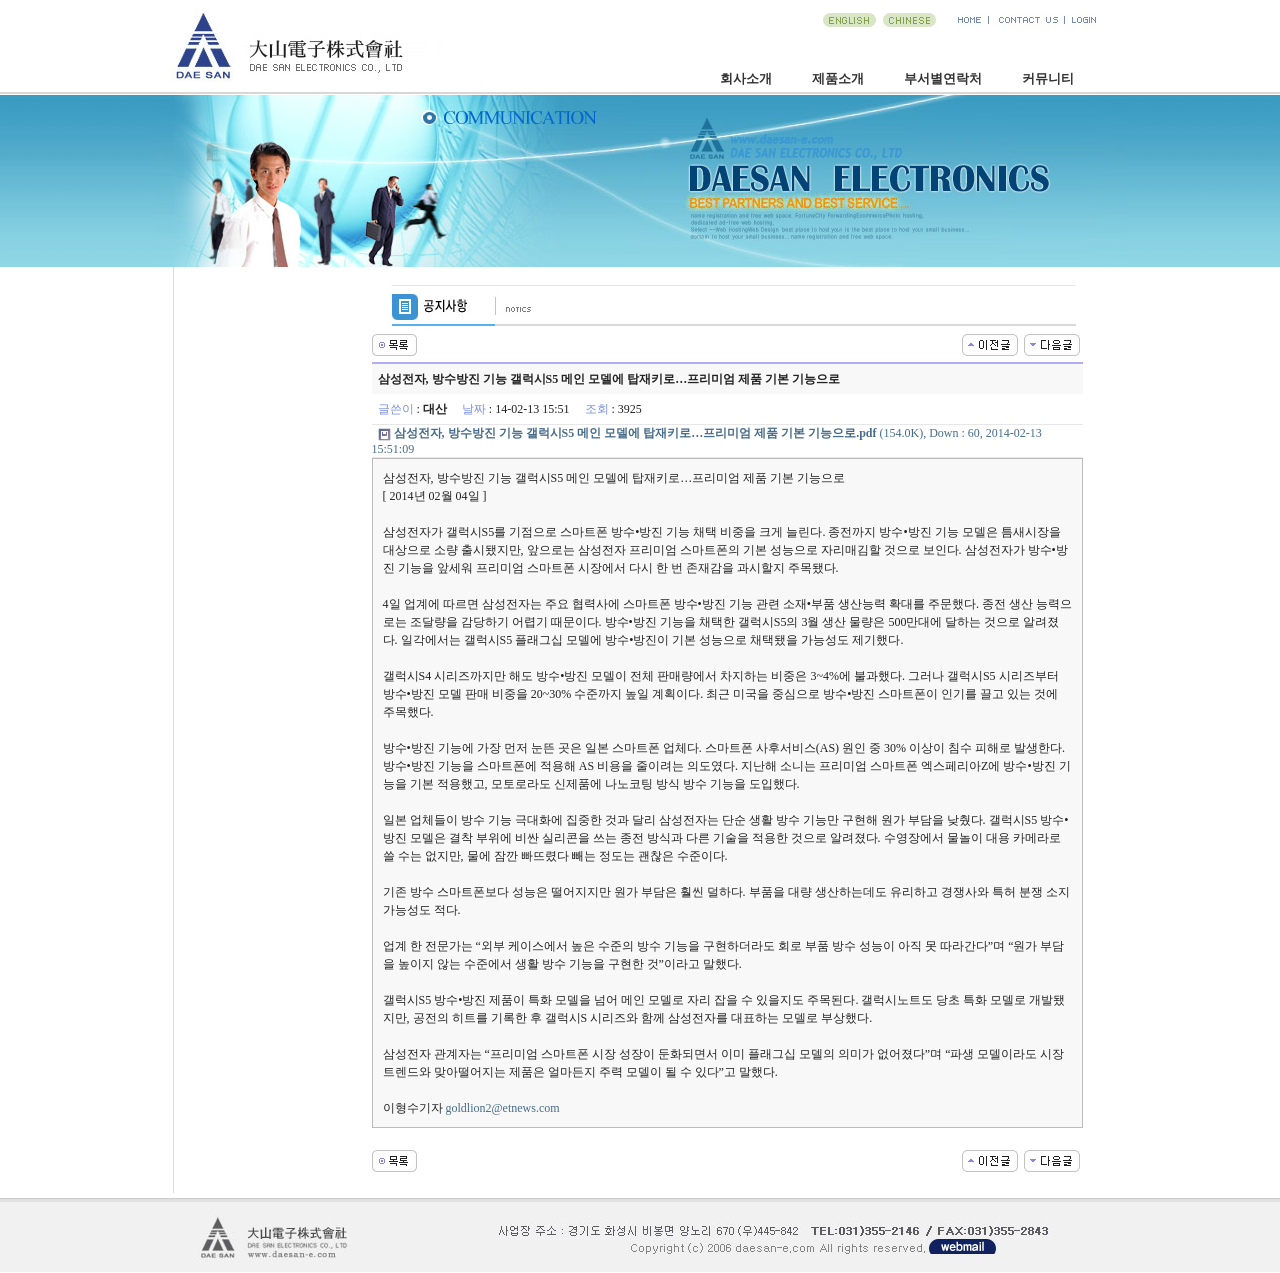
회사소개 (746, 78)
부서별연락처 (943, 78)
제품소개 (838, 78)
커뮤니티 (1048, 78)
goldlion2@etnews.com (503, 1108)
